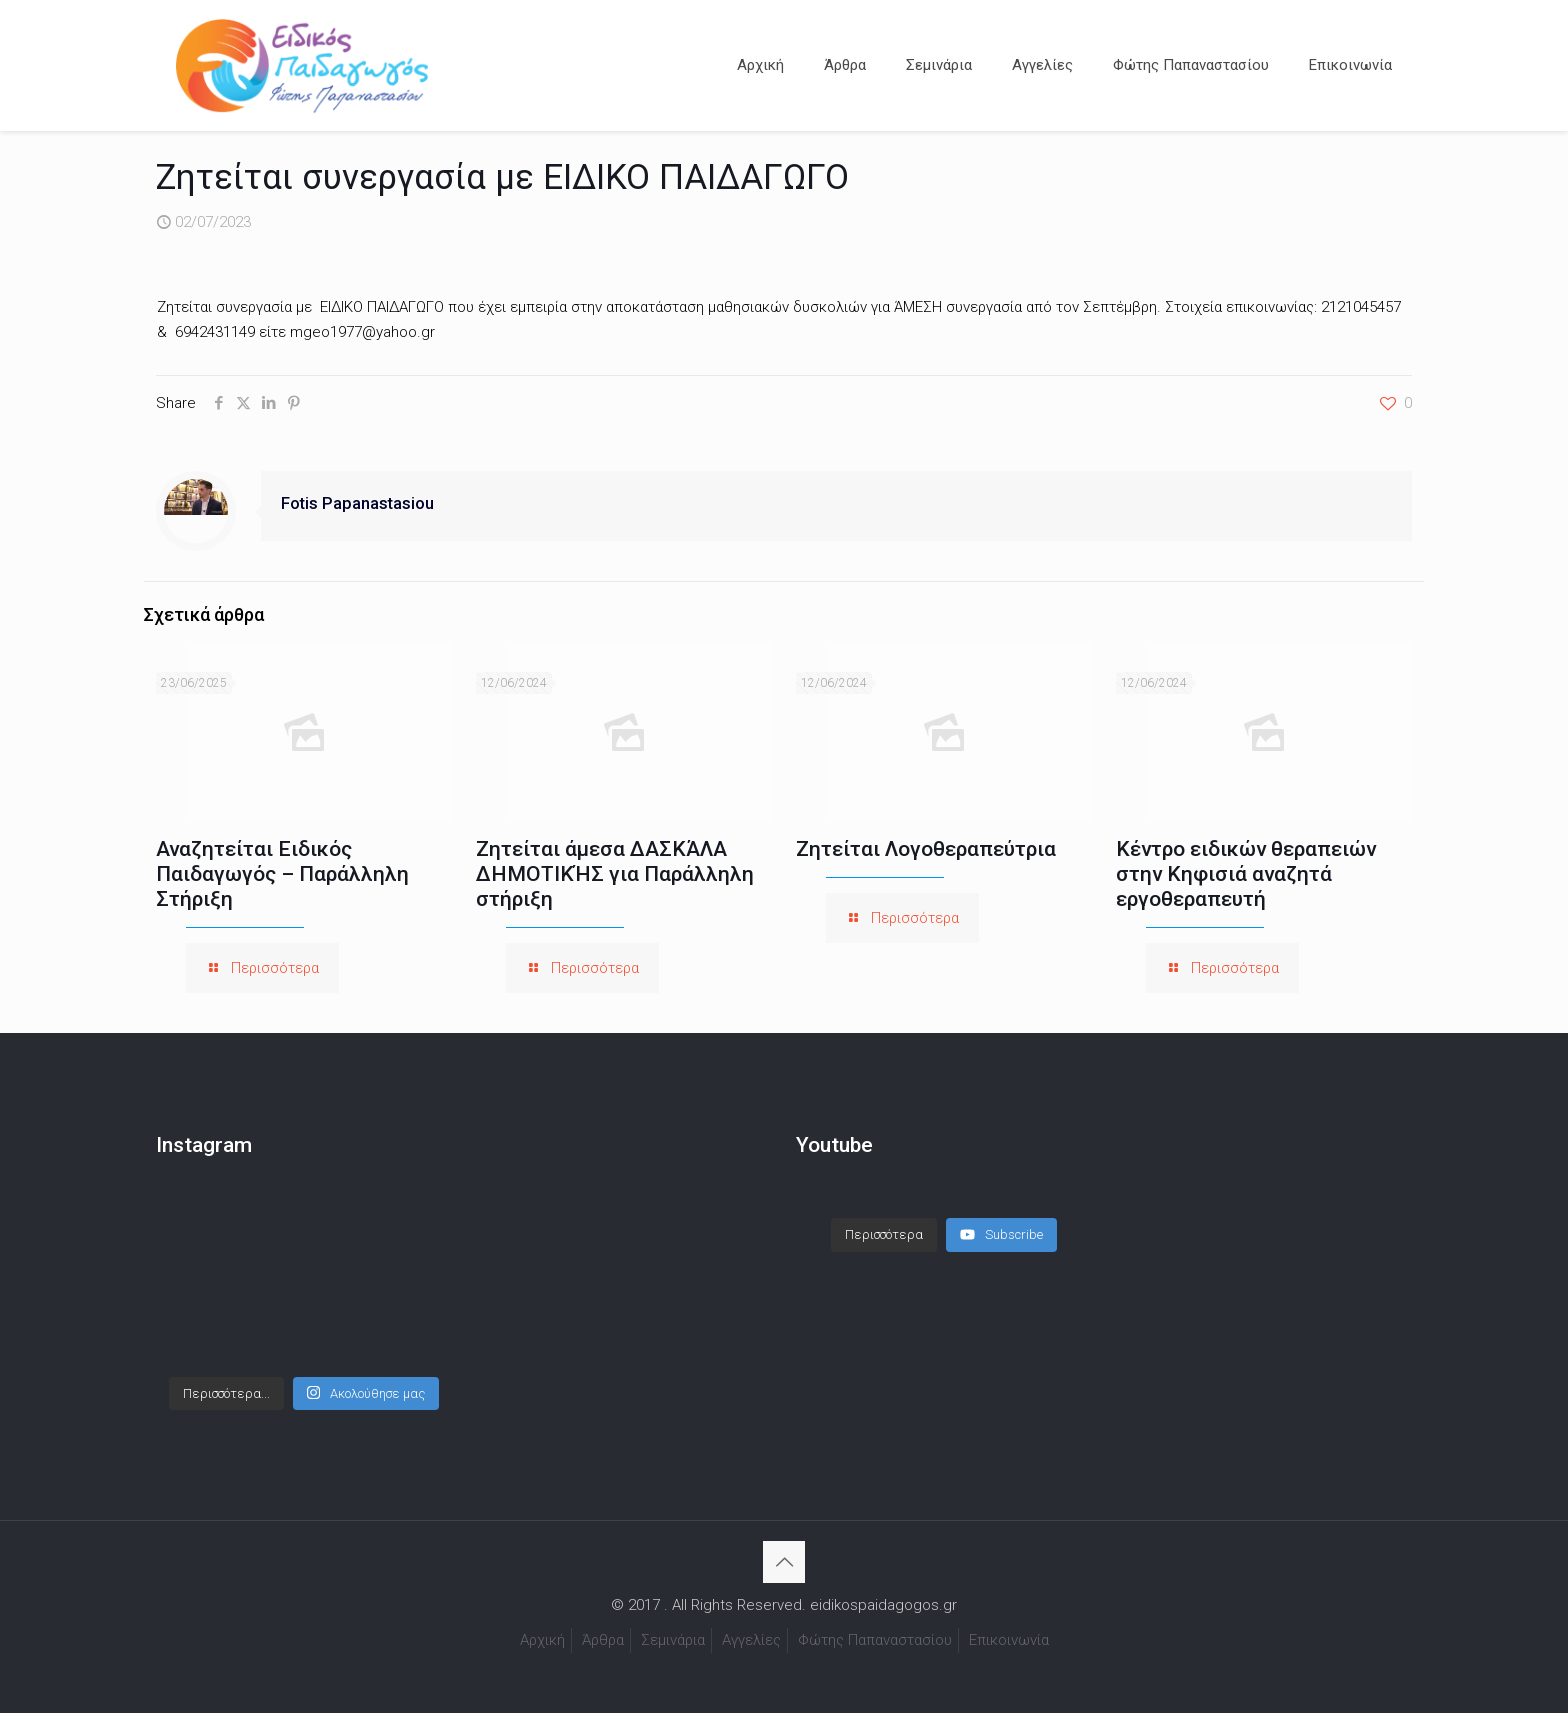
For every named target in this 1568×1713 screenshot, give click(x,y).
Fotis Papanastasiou (357, 503)
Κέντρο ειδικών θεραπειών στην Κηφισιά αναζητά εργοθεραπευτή (1246, 874)
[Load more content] (884, 1235)
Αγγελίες (751, 1640)
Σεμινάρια (673, 1640)
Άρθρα (603, 1640)
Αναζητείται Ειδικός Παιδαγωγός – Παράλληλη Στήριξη (282, 874)
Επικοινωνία (1009, 1640)
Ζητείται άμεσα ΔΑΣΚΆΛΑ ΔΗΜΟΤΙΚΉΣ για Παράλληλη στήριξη (615, 874)
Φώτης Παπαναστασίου (875, 1640)
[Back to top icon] (784, 1562)
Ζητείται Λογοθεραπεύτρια (926, 849)
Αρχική (542, 1640)
